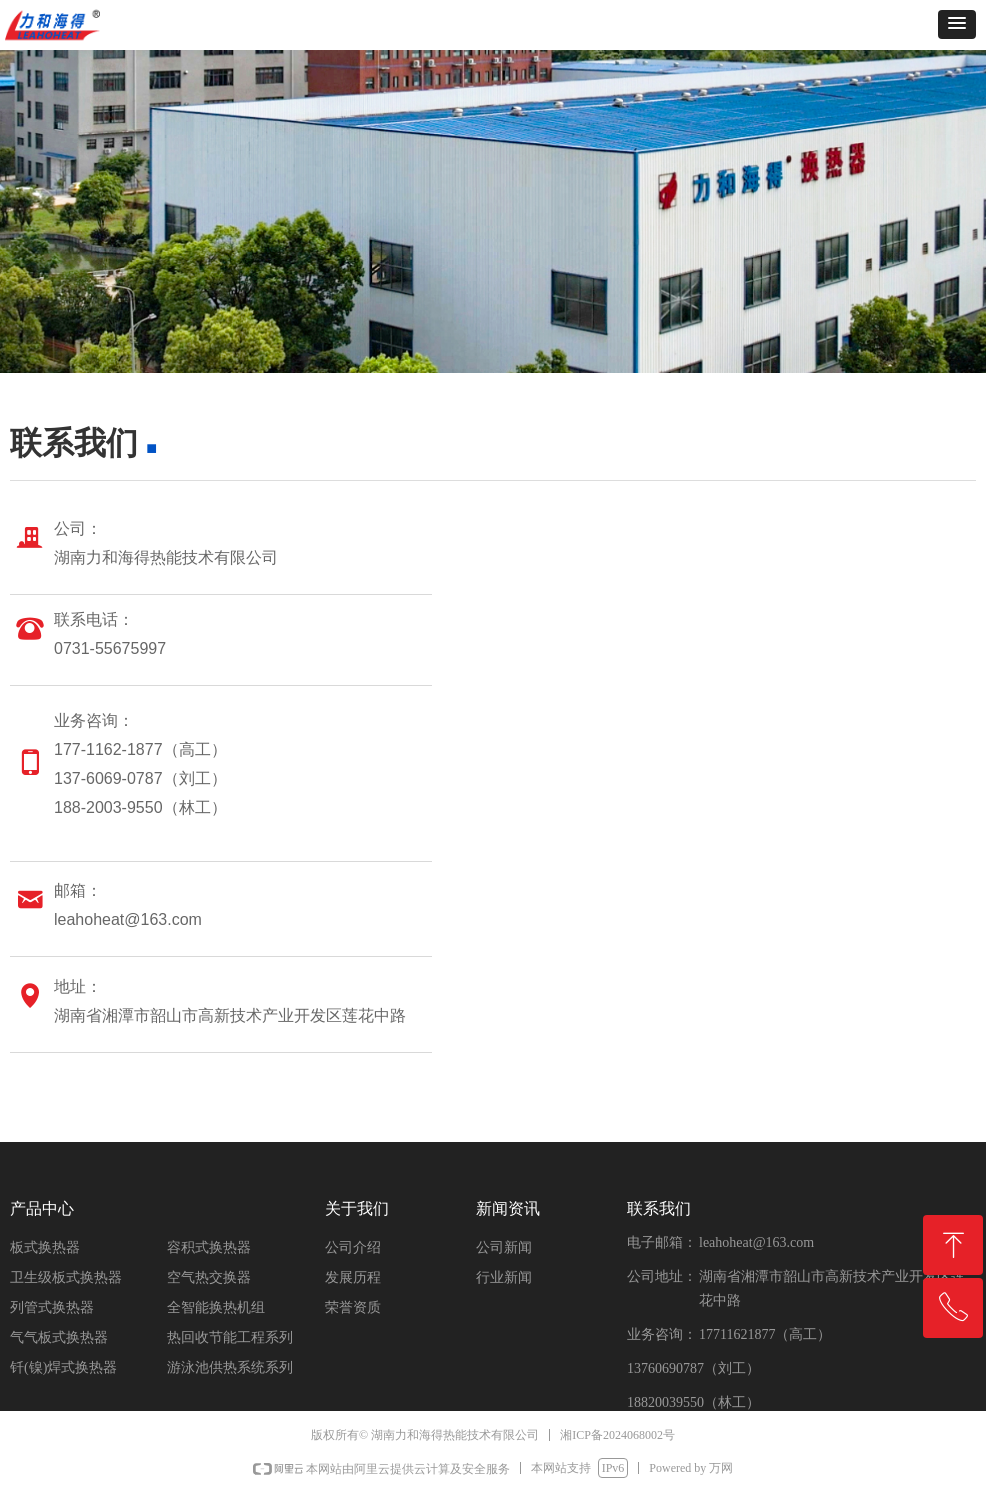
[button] (957, 24)
